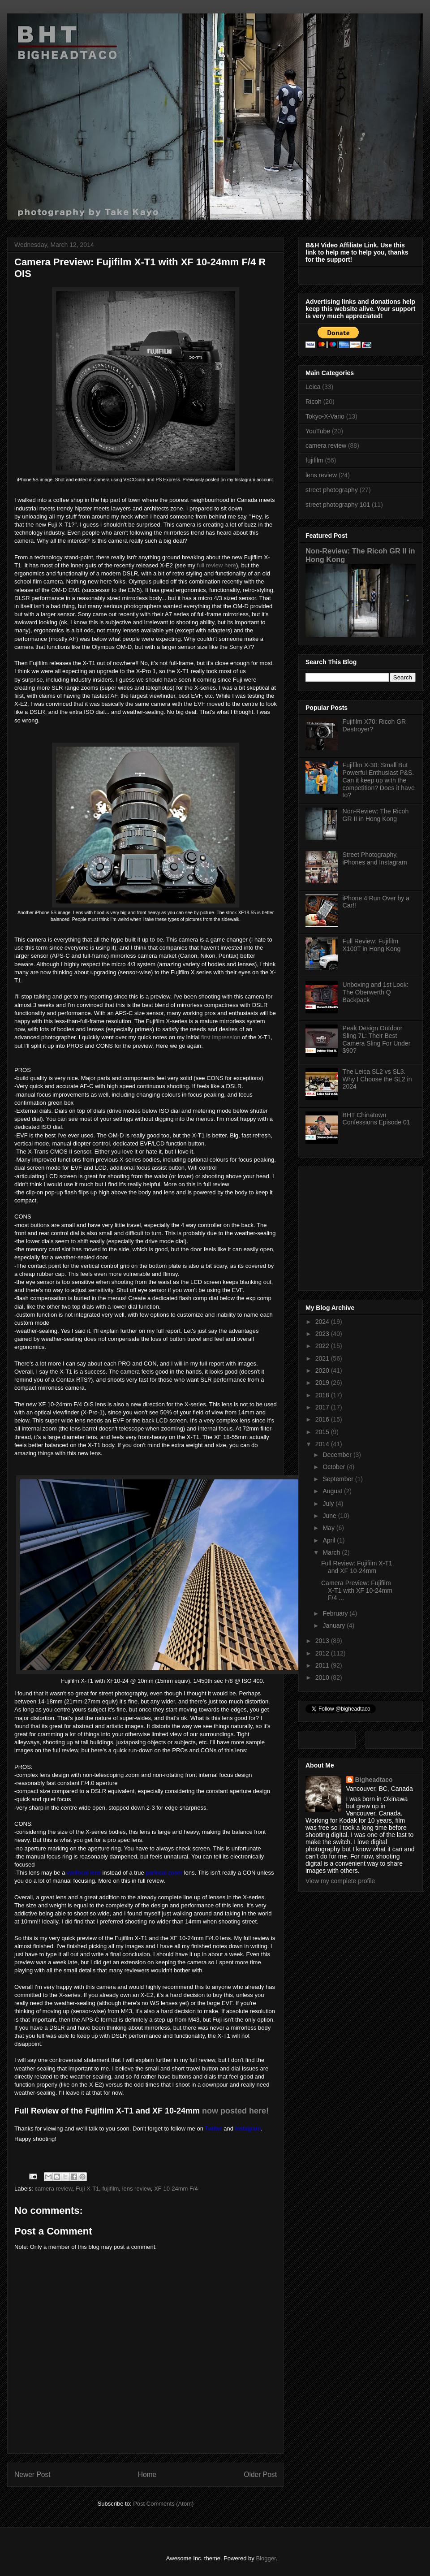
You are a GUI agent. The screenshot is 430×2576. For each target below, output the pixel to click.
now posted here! (235, 2110)
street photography (331, 489)
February (335, 1613)
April (329, 1540)
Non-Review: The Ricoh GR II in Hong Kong (376, 815)
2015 (323, 1431)
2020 (323, 1370)
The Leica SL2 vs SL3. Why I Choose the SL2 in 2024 (377, 1079)
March (332, 1552)
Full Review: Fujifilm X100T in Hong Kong (372, 945)
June (330, 1515)
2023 (323, 1333)
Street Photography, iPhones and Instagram (375, 858)
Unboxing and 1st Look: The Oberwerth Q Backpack (375, 992)
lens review (136, 2188)
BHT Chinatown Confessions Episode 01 (376, 1118)
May (329, 1527)
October (334, 1466)
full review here (216, 565)
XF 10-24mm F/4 (176, 2188)
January (334, 1625)
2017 (323, 1407)
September (338, 1478)
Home (147, 2474)
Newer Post (32, 2474)
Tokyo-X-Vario (324, 416)
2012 (323, 1653)
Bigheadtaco (374, 1779)
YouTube (317, 431)
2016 (323, 1419)
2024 (323, 1321)
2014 (323, 1444)
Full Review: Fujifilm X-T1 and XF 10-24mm (356, 1567)
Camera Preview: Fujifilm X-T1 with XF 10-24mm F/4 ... (356, 1590)
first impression (220, 1037)
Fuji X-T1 (87, 2188)
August (333, 1491)
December (337, 1454)
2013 (323, 1640)
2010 (323, 1677)
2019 (323, 1382)
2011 (323, 1665)
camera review (54, 2188)
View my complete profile (340, 1880)
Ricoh (313, 401)
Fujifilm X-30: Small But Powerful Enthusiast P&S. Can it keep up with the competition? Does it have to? (379, 780)
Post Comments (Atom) (163, 2503)
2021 (323, 1358)
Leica (312, 386)
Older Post (260, 2474)
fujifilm (111, 2188)
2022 (323, 1345)
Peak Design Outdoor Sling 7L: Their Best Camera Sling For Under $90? (377, 1039)
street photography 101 (337, 504)
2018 (323, 1395)
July (328, 1503)
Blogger (265, 2558)
